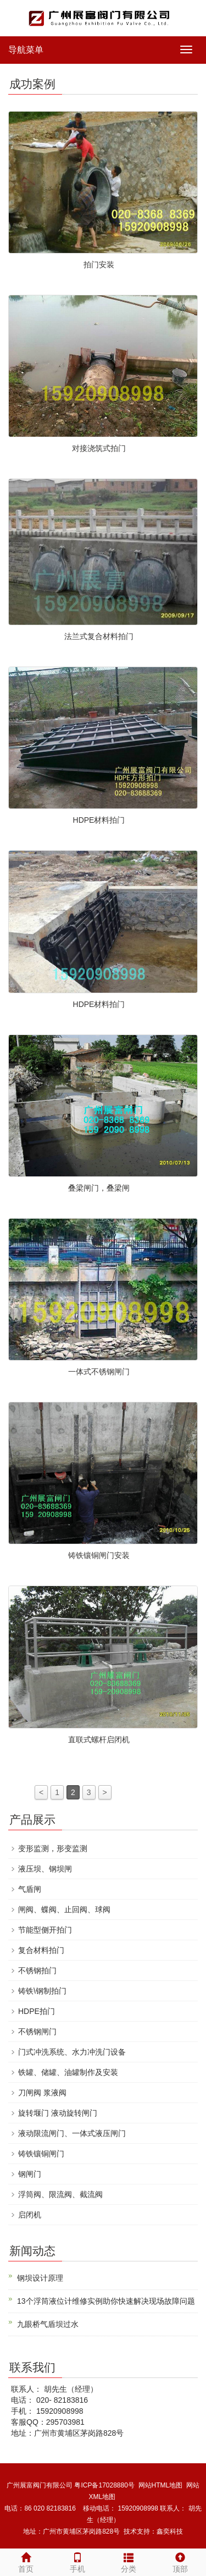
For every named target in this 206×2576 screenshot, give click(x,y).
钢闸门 (29, 2174)
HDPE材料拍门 (99, 820)
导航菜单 (25, 49)
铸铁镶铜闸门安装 (99, 1555)
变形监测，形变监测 (52, 1848)
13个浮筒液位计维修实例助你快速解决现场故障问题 (106, 2301)
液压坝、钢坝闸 (45, 1868)
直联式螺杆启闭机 (99, 1739)
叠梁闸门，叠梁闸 (99, 1188)
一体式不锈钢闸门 (99, 1371)
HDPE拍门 (36, 2011)
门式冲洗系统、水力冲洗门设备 (72, 2051)
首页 (26, 2561)
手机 (77, 2561)
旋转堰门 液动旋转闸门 (57, 2113)
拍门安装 (98, 264)
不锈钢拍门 (37, 1970)
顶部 (180, 2561)
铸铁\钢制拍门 (42, 1990)
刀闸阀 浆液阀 (42, 2092)
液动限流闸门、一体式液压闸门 (72, 2133)
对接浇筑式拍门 (99, 448)
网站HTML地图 (160, 2485)
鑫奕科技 (170, 2531)
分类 (129, 2561)
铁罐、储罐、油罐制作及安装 (68, 2072)
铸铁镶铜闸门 (41, 2153)
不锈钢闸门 (37, 2031)
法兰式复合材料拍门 (98, 636)
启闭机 (29, 2214)
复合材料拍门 (41, 1950)
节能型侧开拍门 (45, 1929)
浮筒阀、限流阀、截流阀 (60, 2194)
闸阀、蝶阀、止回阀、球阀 (64, 1909)
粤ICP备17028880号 (104, 2485)
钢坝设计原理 (40, 2278)
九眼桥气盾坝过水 (48, 2324)
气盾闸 (29, 1889)
